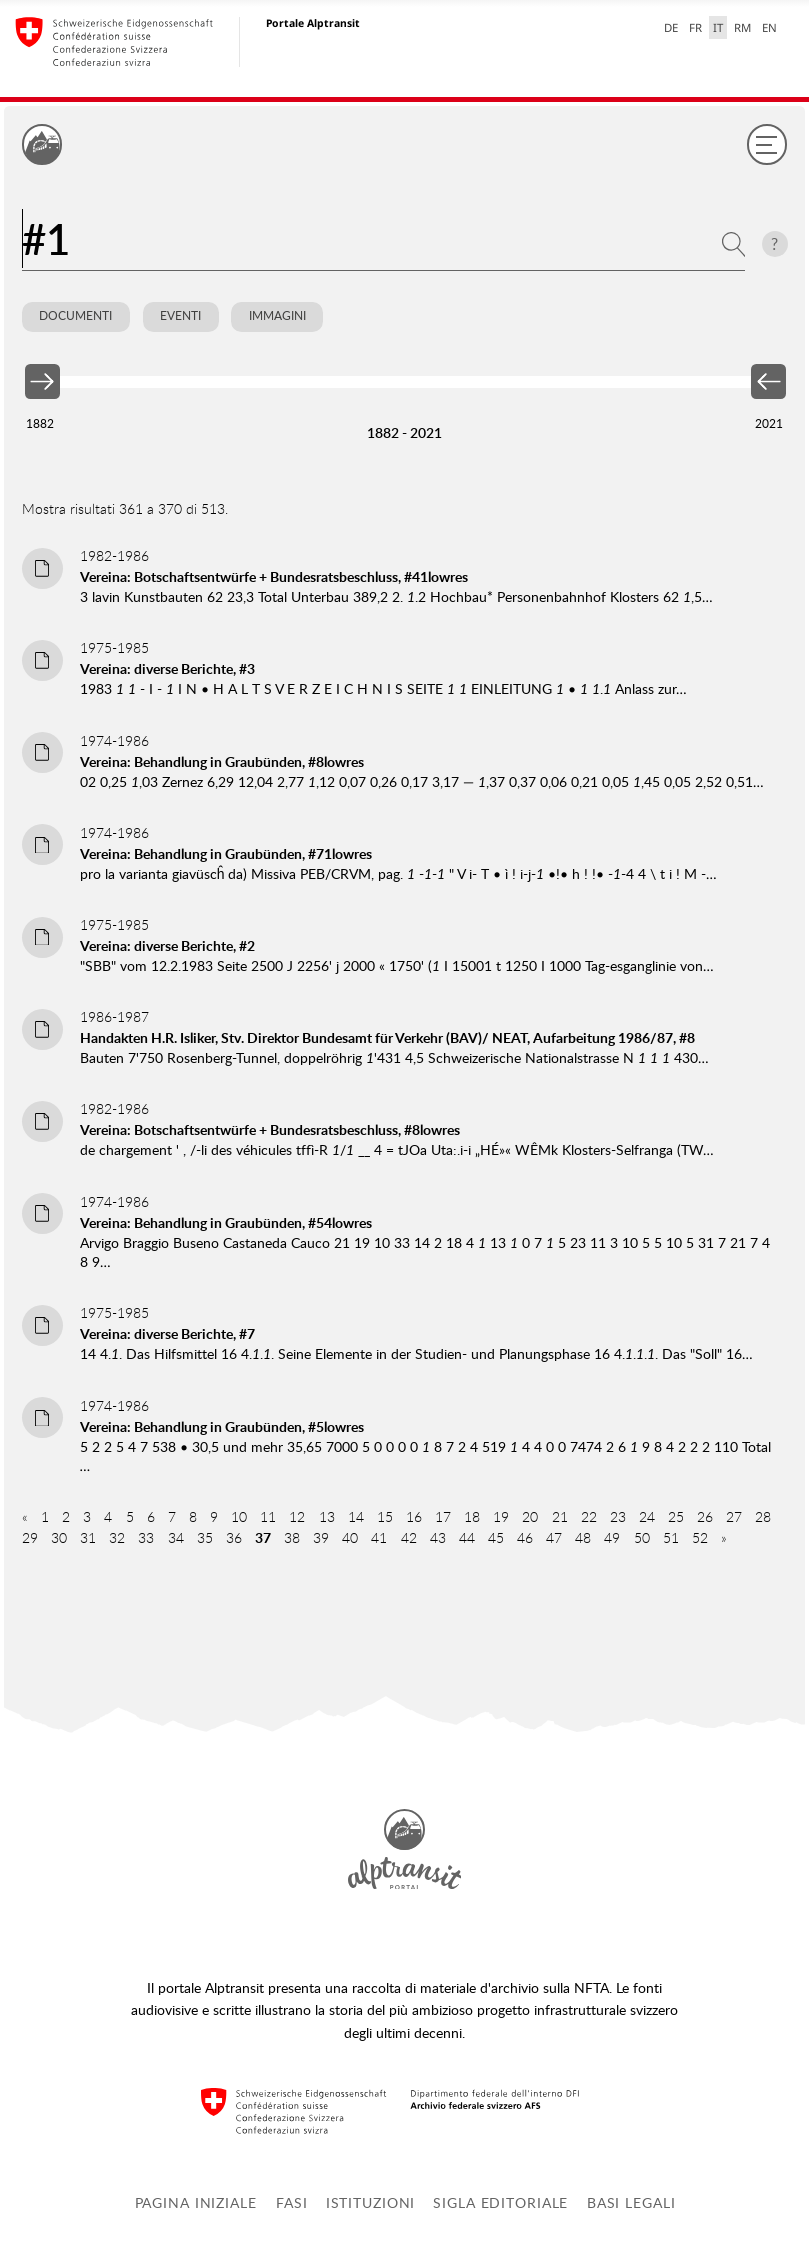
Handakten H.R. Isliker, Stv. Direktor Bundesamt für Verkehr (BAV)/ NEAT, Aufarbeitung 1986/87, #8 (387, 1037)
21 (560, 1516)
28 (763, 1516)
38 (292, 1537)
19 (501, 1516)
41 (379, 1537)
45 (496, 1537)
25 (676, 1516)
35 (205, 1537)
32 (117, 1537)
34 (176, 1537)
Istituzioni (371, 2202)
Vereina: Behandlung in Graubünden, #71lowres (226, 853)
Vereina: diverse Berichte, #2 (167, 945)
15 (385, 1516)
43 (438, 1537)
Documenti (75, 315)
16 (414, 1516)
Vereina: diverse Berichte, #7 (167, 1333)
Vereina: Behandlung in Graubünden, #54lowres (226, 1222)
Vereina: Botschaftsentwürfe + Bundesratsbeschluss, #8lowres (270, 1129)
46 (525, 1537)
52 (700, 1537)
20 (530, 1516)
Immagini (277, 315)
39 (321, 1537)
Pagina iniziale (196, 2202)
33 (146, 1537)
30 (59, 1537)
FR (695, 27)
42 (409, 1537)
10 (239, 1516)
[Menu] (767, 144)
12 (297, 1516)
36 (234, 1537)
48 (583, 1537)
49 (612, 1537)
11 (268, 1516)
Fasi (292, 2202)
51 (671, 1537)
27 (734, 1516)
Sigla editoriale (500, 2202)
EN (769, 27)
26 (705, 1516)
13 (327, 1516)
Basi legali (631, 2202)
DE (671, 27)
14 (356, 1516)
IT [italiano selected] (718, 27)
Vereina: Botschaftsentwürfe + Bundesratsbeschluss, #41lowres (274, 576)
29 (30, 1537)
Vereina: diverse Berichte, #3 (167, 668)
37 (263, 1537)
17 (443, 1516)
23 (618, 1516)
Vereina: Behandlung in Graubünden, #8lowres (222, 761)
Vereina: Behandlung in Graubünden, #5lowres (222, 1426)
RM (742, 27)
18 (472, 1516)
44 (467, 1537)
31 (88, 1537)
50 (642, 1537)
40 (350, 1537)
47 (554, 1537)
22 (589, 1516)
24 (647, 1516)
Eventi (180, 315)
